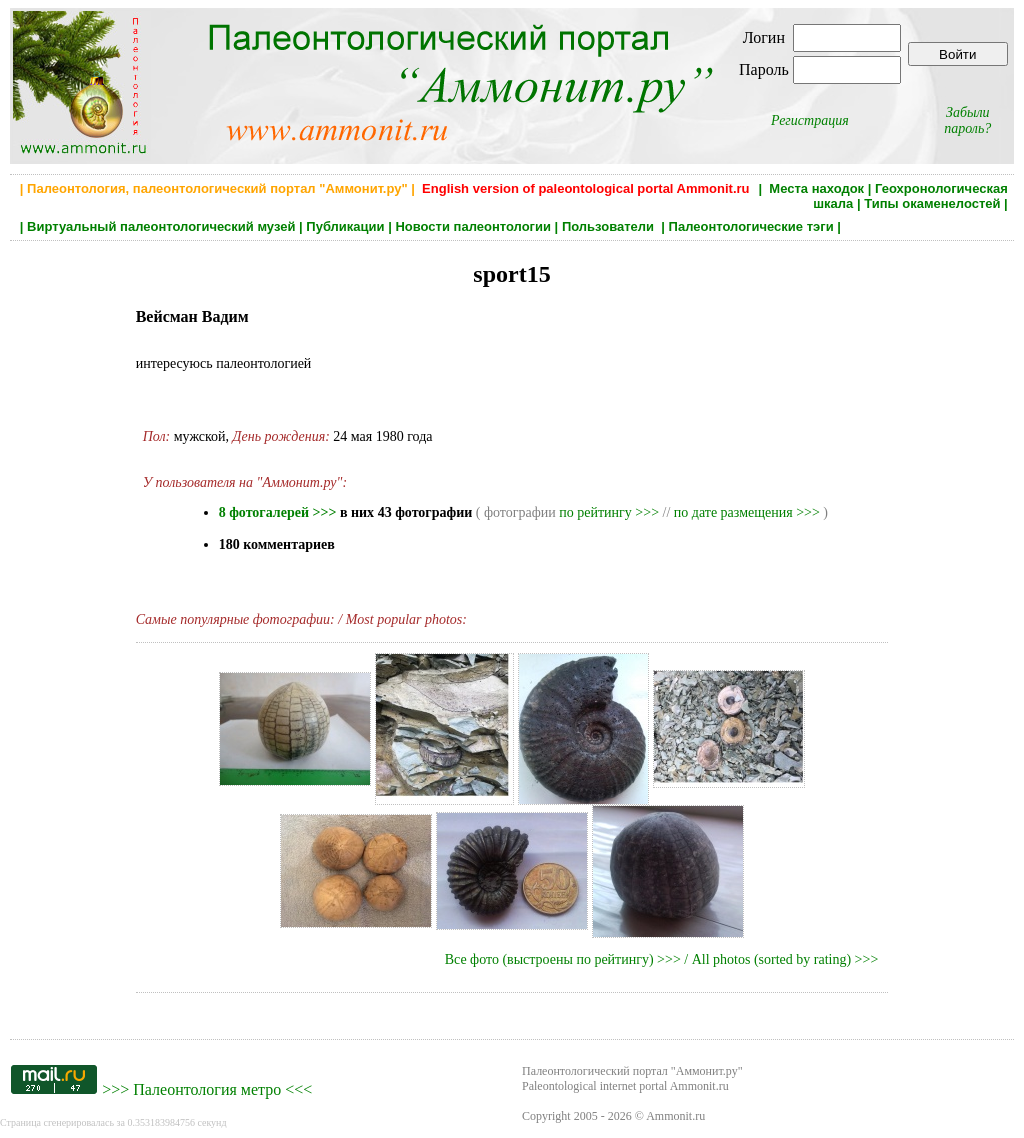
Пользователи (610, 226)
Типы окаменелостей (932, 203)
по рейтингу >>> (609, 512)
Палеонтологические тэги (751, 226)
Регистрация (810, 120)
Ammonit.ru (675, 1116)
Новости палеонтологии (473, 226)
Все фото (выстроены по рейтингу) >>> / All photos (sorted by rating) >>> (662, 959)
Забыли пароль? (967, 120)
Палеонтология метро (207, 1089)
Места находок (816, 188)
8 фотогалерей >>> (278, 512)
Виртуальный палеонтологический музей (161, 226)
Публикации (345, 226)
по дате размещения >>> (747, 512)
